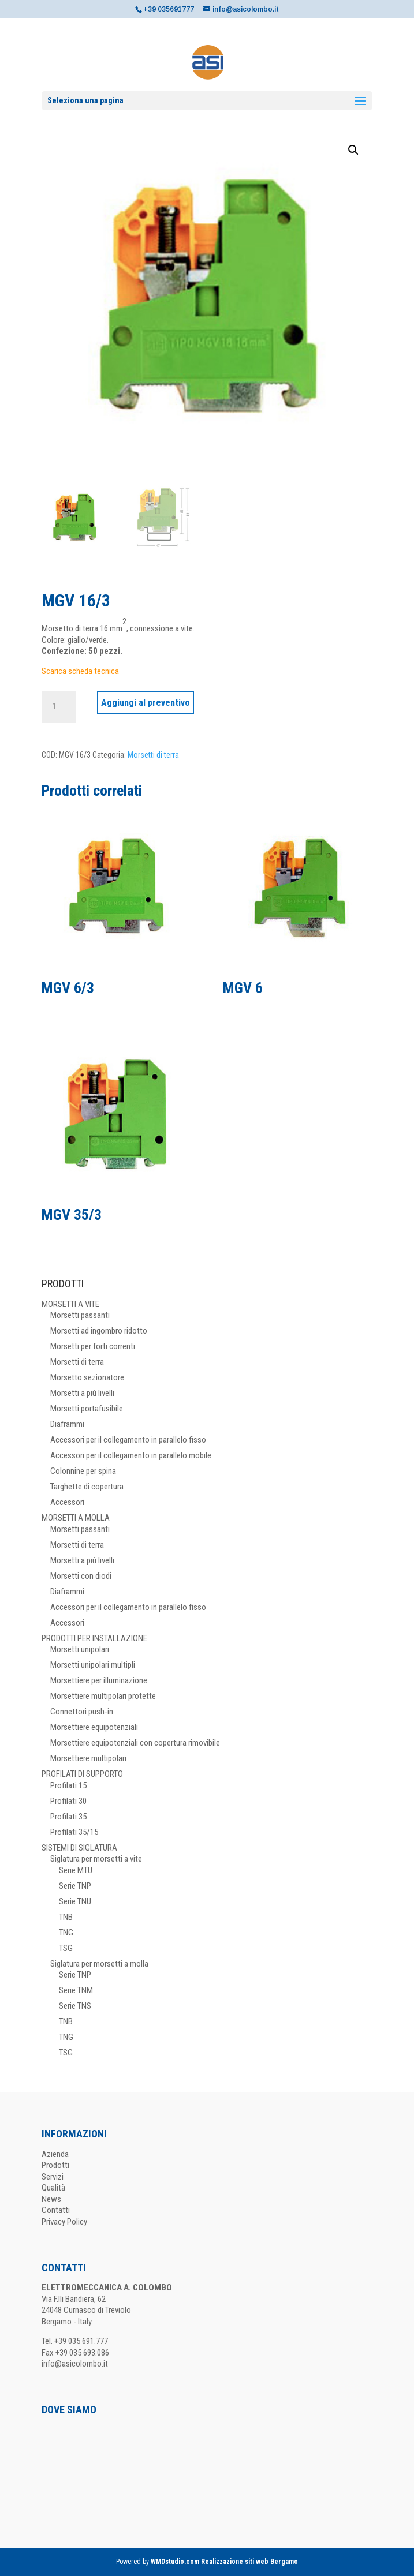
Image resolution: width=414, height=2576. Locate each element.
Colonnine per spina (83, 1471)
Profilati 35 (68, 1816)
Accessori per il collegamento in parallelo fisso (128, 1440)
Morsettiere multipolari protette (103, 1696)
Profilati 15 (68, 1785)
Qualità (53, 2187)
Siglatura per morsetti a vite (96, 1859)
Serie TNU (75, 1901)
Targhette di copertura (87, 1486)
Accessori (67, 1502)
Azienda (55, 2154)
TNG (66, 1932)
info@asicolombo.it (75, 2363)
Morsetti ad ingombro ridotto (98, 1331)
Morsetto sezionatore (87, 1377)
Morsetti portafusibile (86, 1408)
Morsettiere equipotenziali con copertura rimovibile (135, 1743)
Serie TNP (75, 1886)
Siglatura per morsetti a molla (99, 1964)
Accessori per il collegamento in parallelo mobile (130, 1455)
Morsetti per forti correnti (92, 1346)
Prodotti (55, 2165)
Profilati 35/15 (74, 1832)
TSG (66, 1948)
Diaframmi (67, 1424)
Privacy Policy (64, 2221)
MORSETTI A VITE (70, 1304)
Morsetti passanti (80, 1315)
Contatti (56, 2210)
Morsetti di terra (153, 754)
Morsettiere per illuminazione (98, 1680)
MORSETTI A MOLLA (76, 1517)
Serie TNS (75, 2006)
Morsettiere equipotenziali (94, 1727)
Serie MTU (75, 1870)
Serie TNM (76, 1990)
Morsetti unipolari (79, 1649)
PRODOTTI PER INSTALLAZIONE (94, 1638)
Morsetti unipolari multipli (92, 1665)
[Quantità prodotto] (59, 707)
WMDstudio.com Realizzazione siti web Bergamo (224, 2562)
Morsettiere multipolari (88, 1758)
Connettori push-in (81, 1711)
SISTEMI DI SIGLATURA (79, 1848)
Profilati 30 (68, 1801)
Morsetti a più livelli (82, 1393)
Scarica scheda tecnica (80, 671)
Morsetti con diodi (80, 1576)
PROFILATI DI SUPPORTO (82, 1774)
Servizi (53, 2176)
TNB (66, 1917)
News (51, 2199)
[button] (353, 150)
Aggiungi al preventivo (145, 702)
